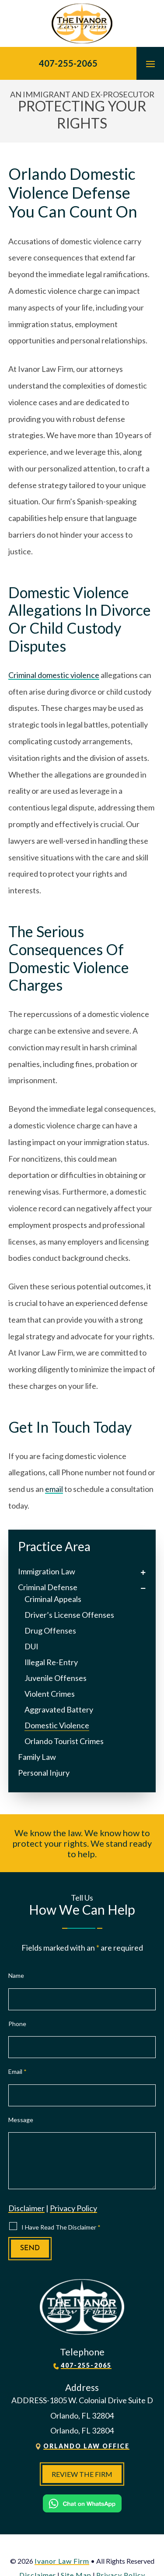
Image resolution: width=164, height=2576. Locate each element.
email (54, 1489)
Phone (17, 2023)
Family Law (37, 1757)
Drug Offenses (50, 1630)
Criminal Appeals (52, 1599)
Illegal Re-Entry (51, 1662)
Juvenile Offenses (55, 1678)
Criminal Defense (47, 1587)
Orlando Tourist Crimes (64, 1741)
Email (17, 2071)
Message (20, 2119)
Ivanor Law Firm (62, 2561)
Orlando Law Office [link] (86, 2446)
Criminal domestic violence (53, 675)
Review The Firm (82, 2474)
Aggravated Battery (58, 1709)
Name (16, 1975)
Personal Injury (44, 1772)
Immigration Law (46, 1571)
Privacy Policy (73, 2208)
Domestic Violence (56, 1725)
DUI (31, 1646)
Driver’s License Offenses (69, 1615)
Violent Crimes (49, 1693)
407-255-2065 (68, 63)
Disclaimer (26, 2208)
